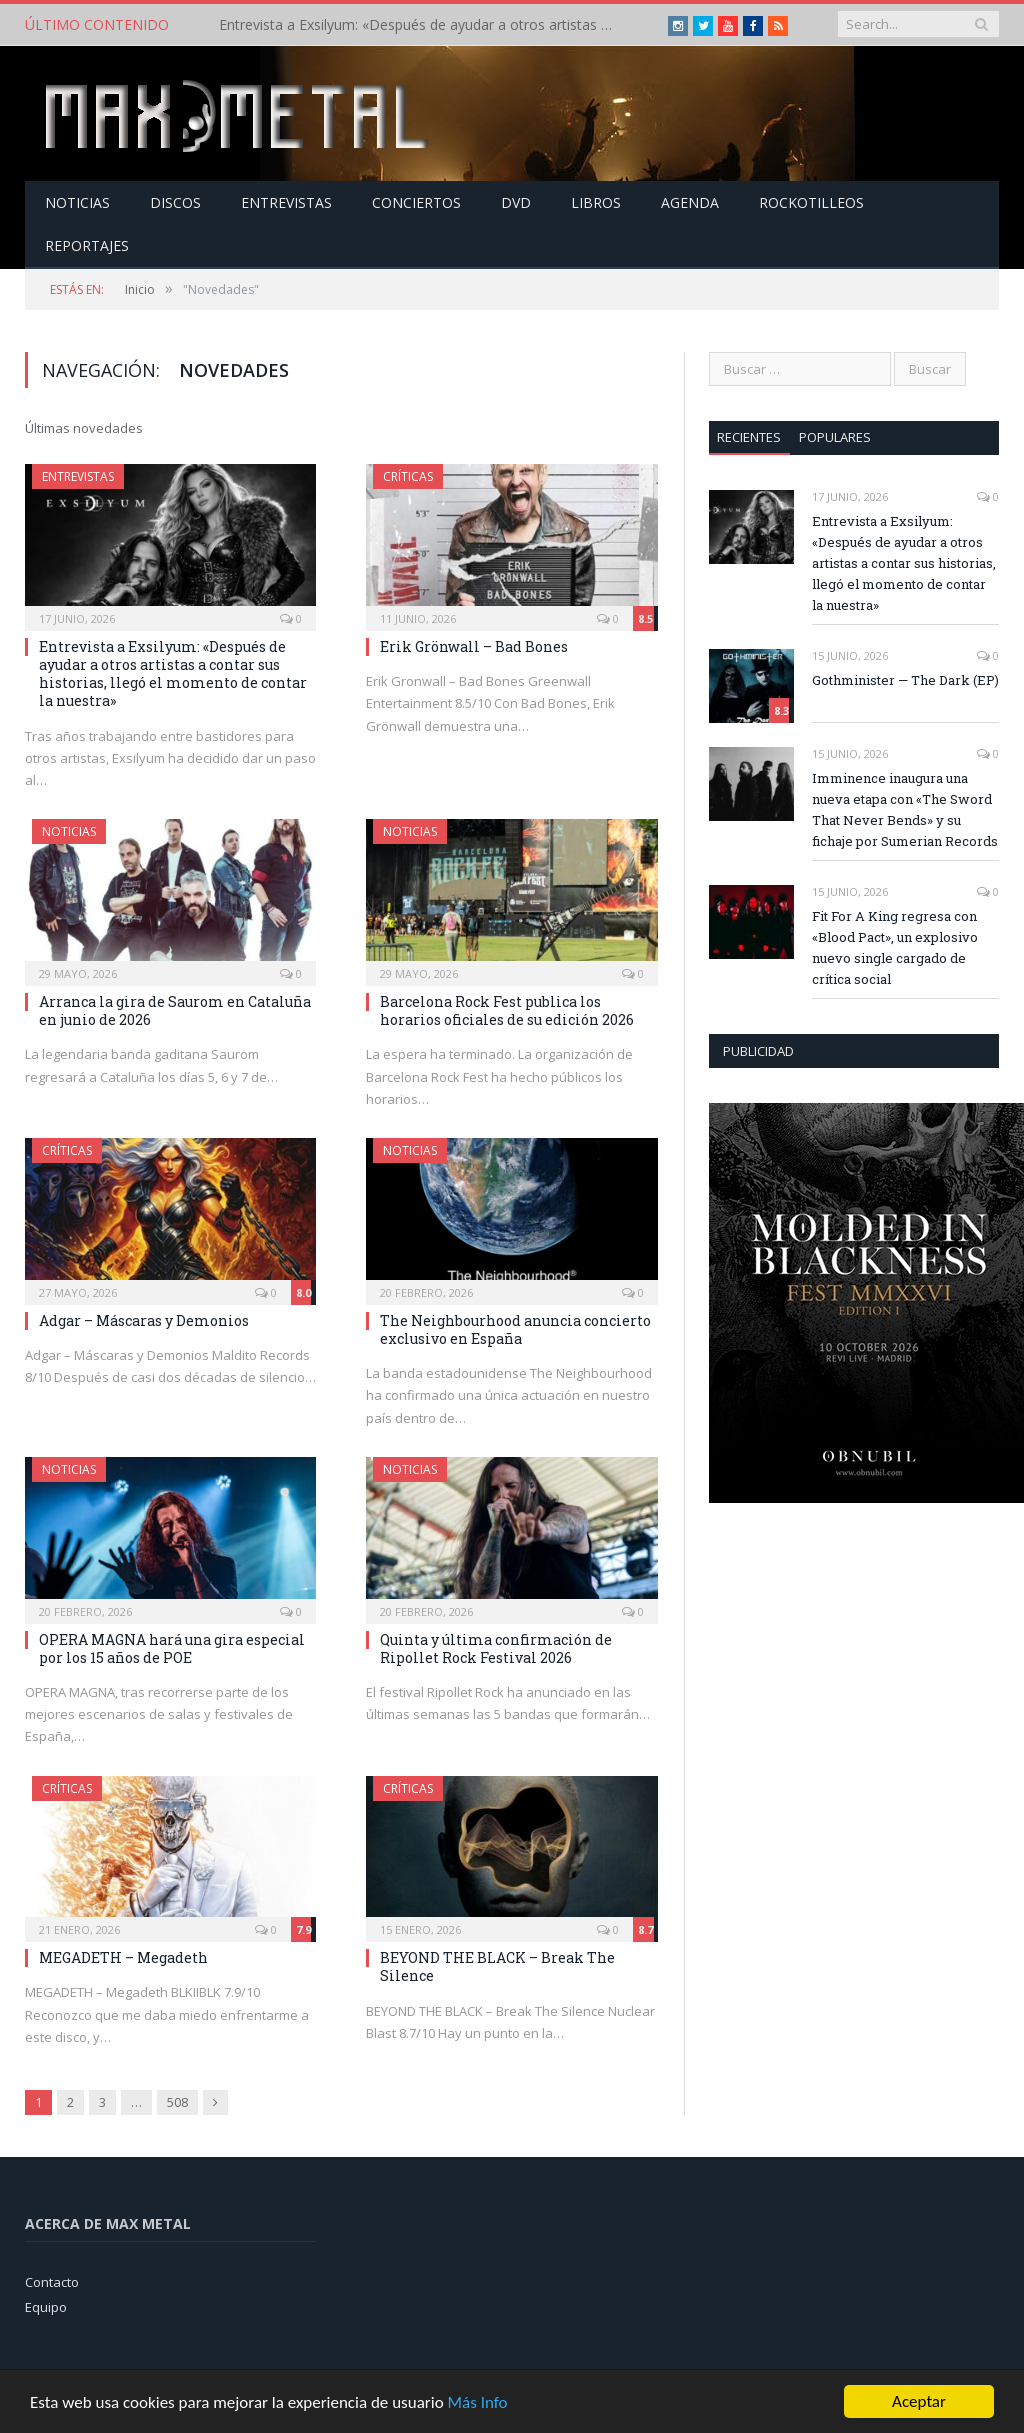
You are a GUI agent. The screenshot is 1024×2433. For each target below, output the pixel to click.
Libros (596, 202)
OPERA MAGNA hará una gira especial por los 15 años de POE (172, 1648)
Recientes (749, 437)
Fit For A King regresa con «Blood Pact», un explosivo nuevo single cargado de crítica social (895, 947)
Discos (175, 202)
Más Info (477, 2408)
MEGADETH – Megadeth (123, 1957)
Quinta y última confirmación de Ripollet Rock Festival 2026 (496, 1648)
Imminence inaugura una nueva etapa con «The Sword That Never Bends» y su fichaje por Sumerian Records (905, 809)
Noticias (77, 202)
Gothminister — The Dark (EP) (905, 680)
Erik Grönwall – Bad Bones (474, 646)
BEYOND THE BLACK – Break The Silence (497, 1966)
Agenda (690, 202)
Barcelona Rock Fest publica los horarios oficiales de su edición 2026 (507, 1010)
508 (177, 2102)
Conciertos (416, 202)
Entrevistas (286, 202)
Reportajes (87, 245)
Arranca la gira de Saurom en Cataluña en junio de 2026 (175, 1010)
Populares (835, 437)
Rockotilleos (811, 202)
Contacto (52, 2282)
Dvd (516, 202)
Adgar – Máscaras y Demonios (144, 1320)
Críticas (408, 476)
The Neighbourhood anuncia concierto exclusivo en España (515, 1329)
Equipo (46, 2307)
